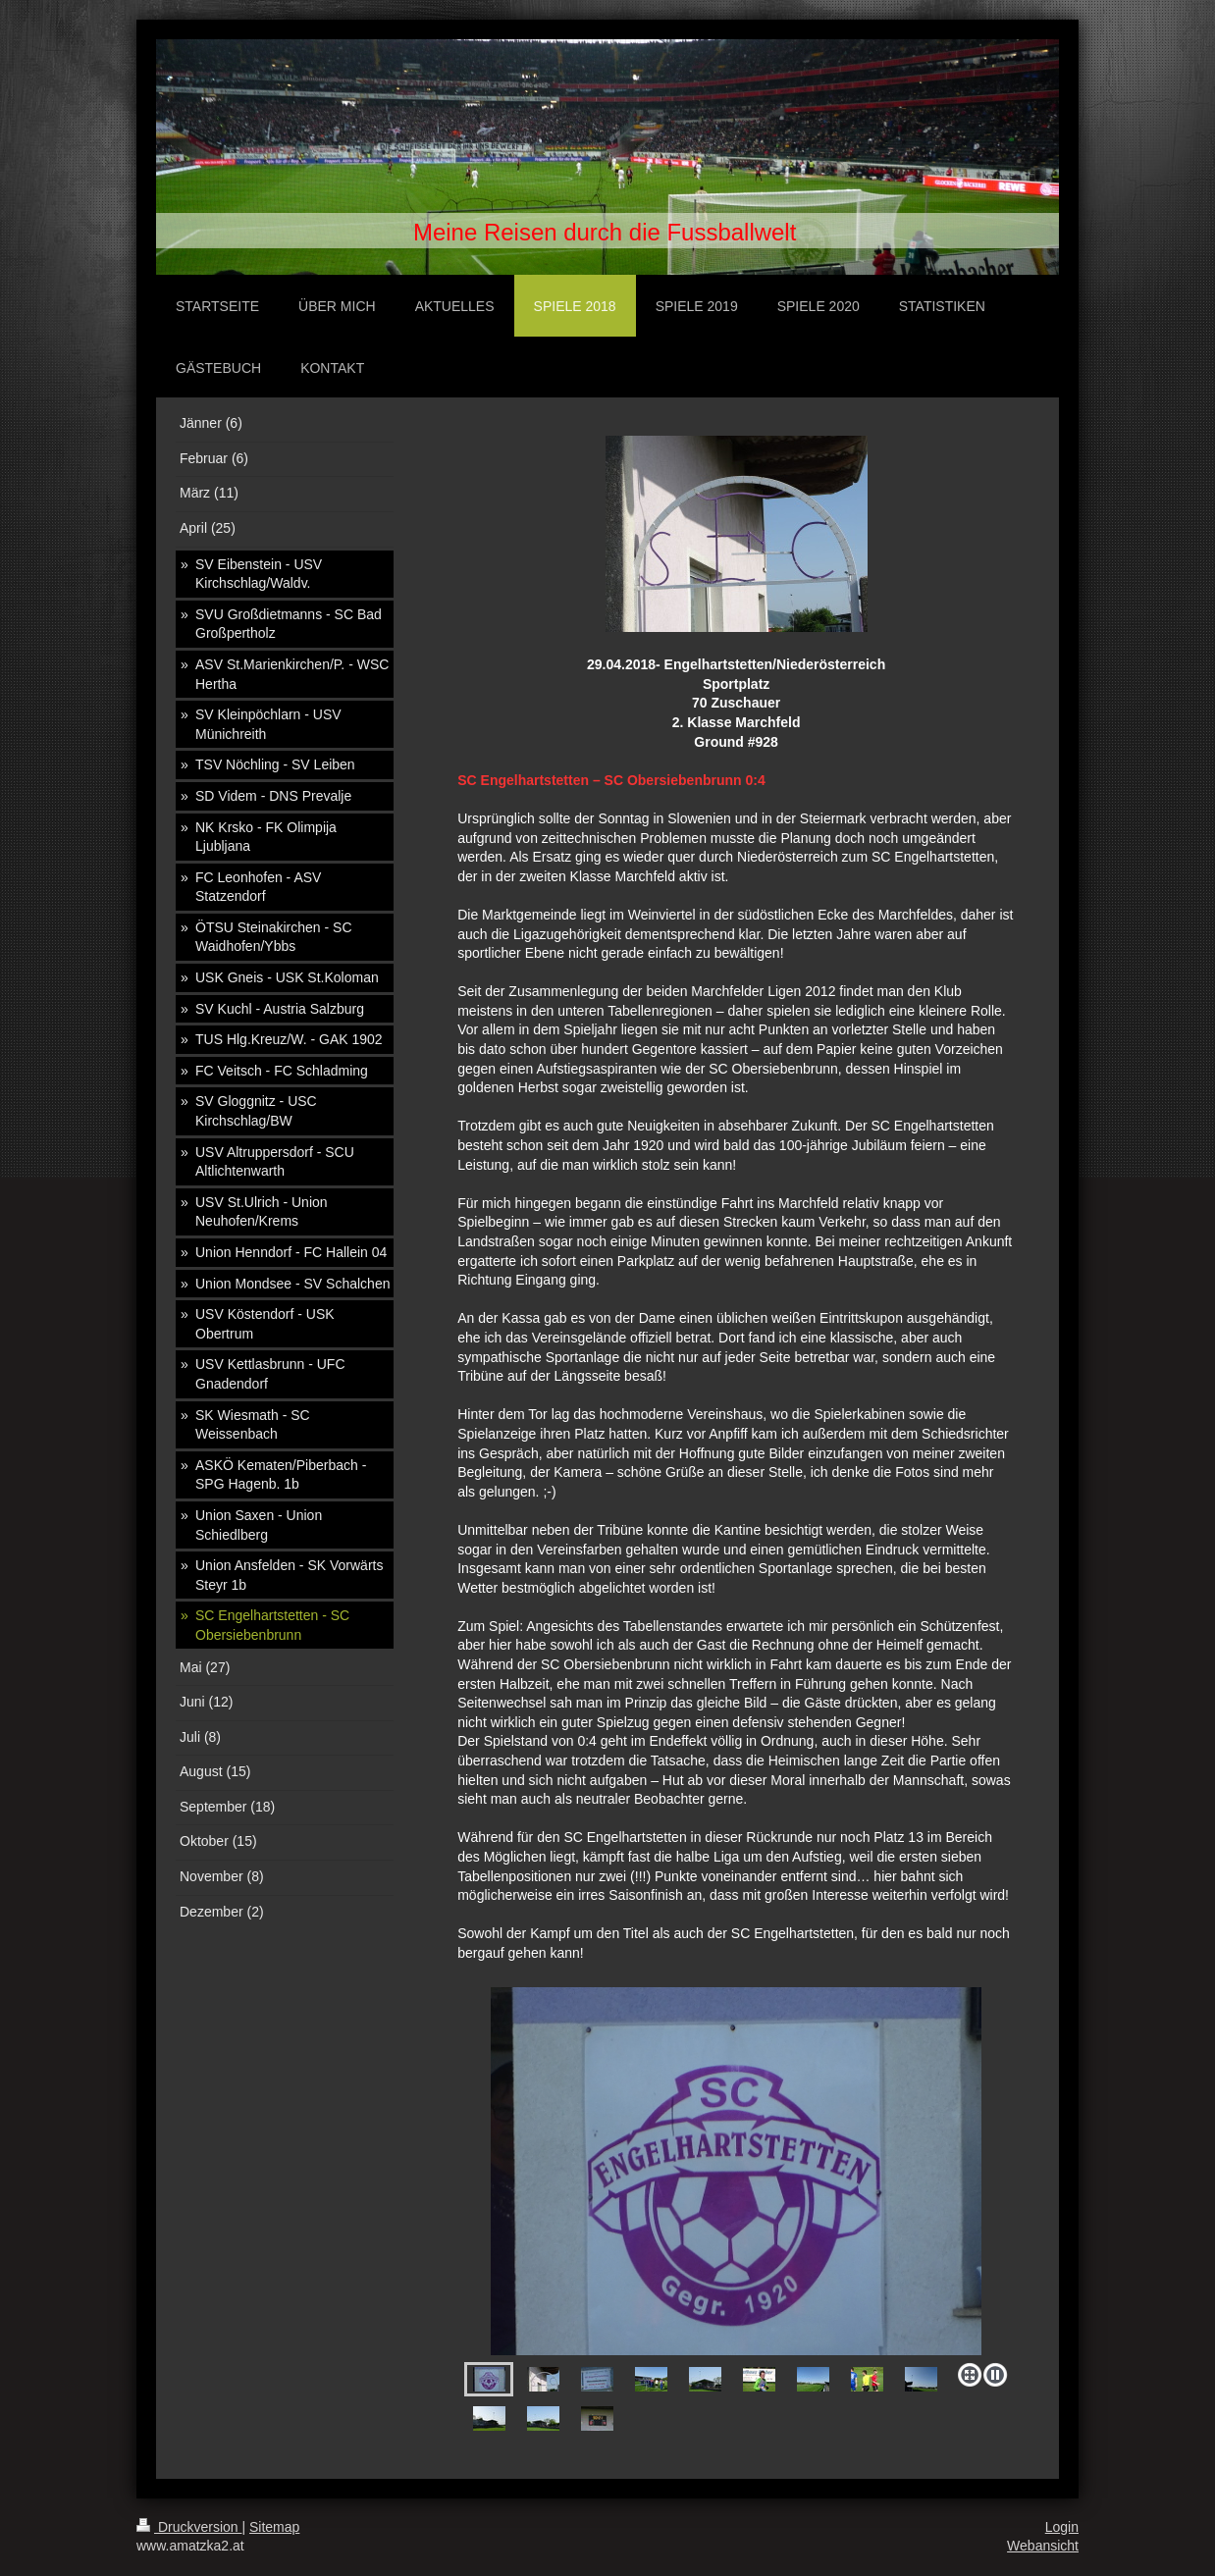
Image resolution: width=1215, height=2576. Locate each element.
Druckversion (188, 2527)
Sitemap (274, 2527)
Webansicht (1043, 2545)
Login (1062, 2527)
